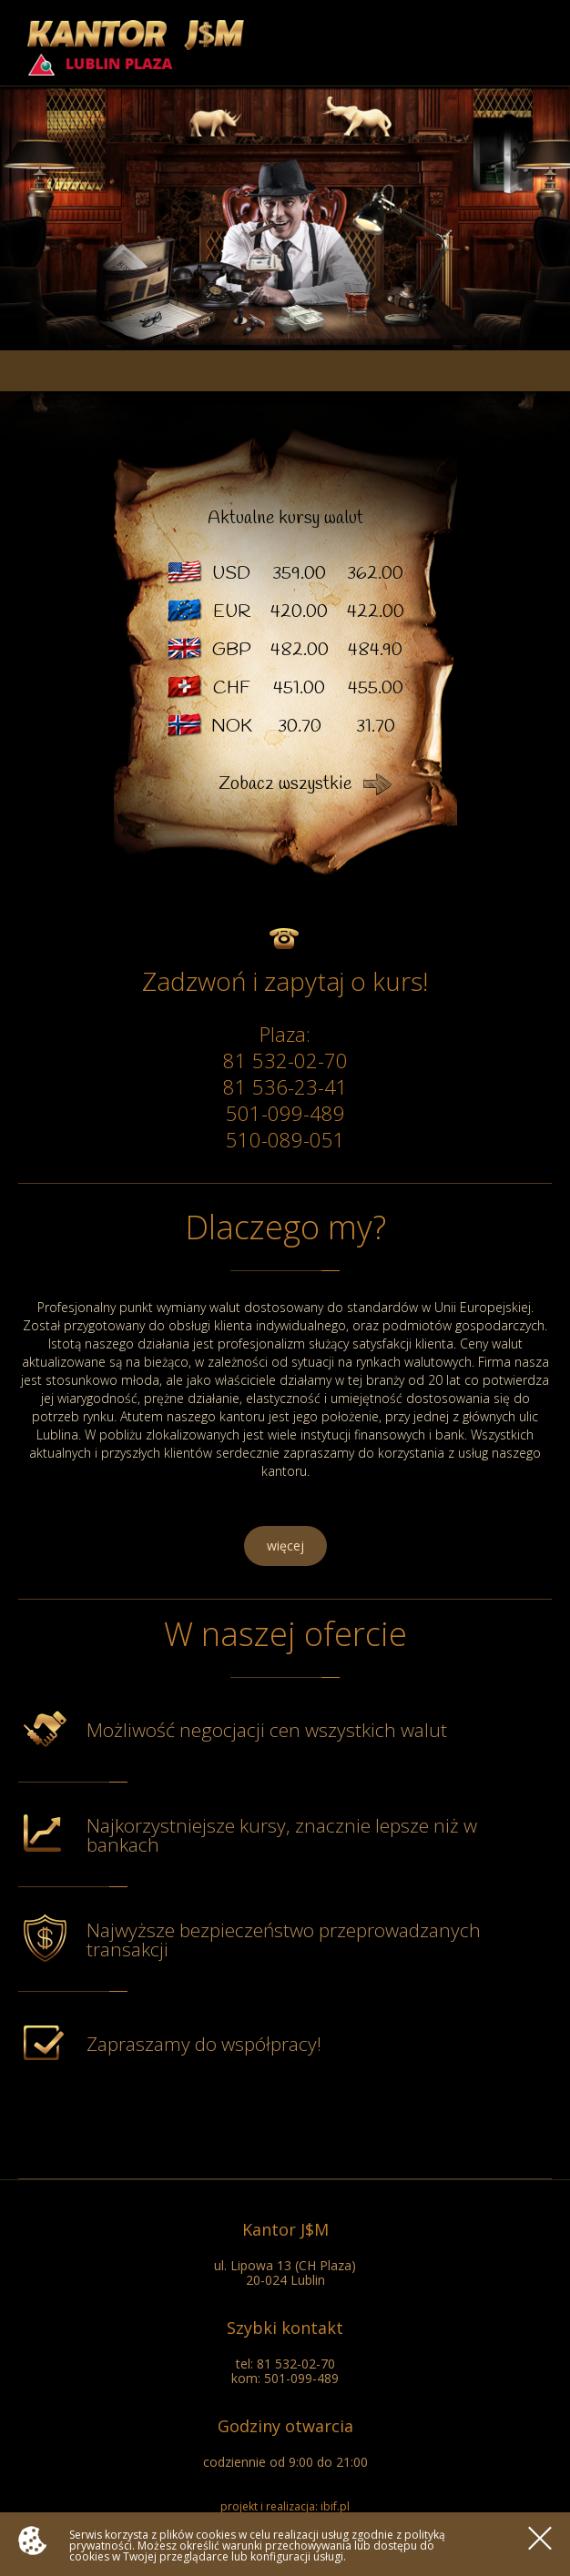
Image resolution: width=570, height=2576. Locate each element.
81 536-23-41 (285, 1086)
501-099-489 (285, 1113)
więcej (285, 1545)
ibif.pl (335, 2506)
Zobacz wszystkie (285, 784)
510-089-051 (285, 1139)
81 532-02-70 (285, 1060)
